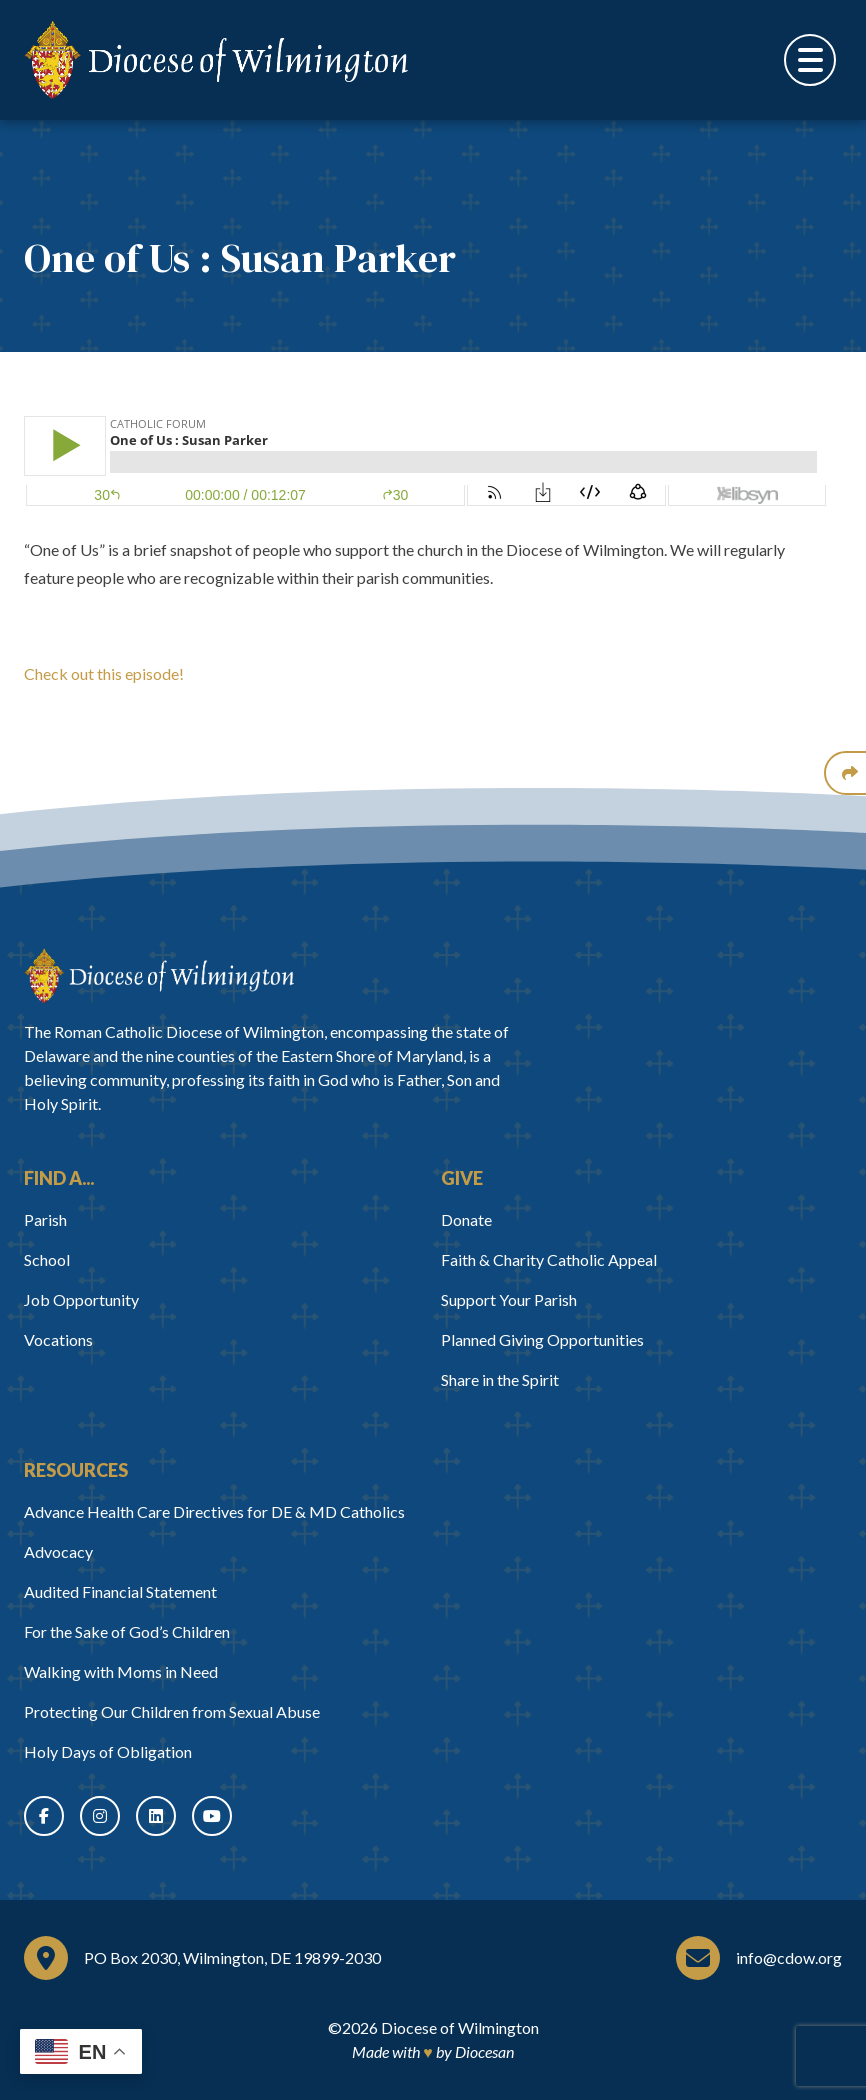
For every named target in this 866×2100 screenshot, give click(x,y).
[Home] (159, 976)
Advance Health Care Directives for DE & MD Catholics (214, 1511)
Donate (466, 1219)
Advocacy (58, 1551)
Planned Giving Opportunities (542, 1339)
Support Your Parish (509, 1299)
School (47, 1259)
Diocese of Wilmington (460, 2027)
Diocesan (484, 2051)
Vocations (58, 1339)
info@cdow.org (789, 1957)
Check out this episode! (104, 673)
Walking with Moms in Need (121, 1671)
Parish (45, 1219)
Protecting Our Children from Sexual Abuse (172, 1711)
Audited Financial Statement (120, 1591)
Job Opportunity (81, 1299)
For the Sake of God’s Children (127, 1631)
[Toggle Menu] (810, 60)
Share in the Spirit (500, 1379)
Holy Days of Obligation (108, 1751)
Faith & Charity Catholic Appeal (549, 1259)
